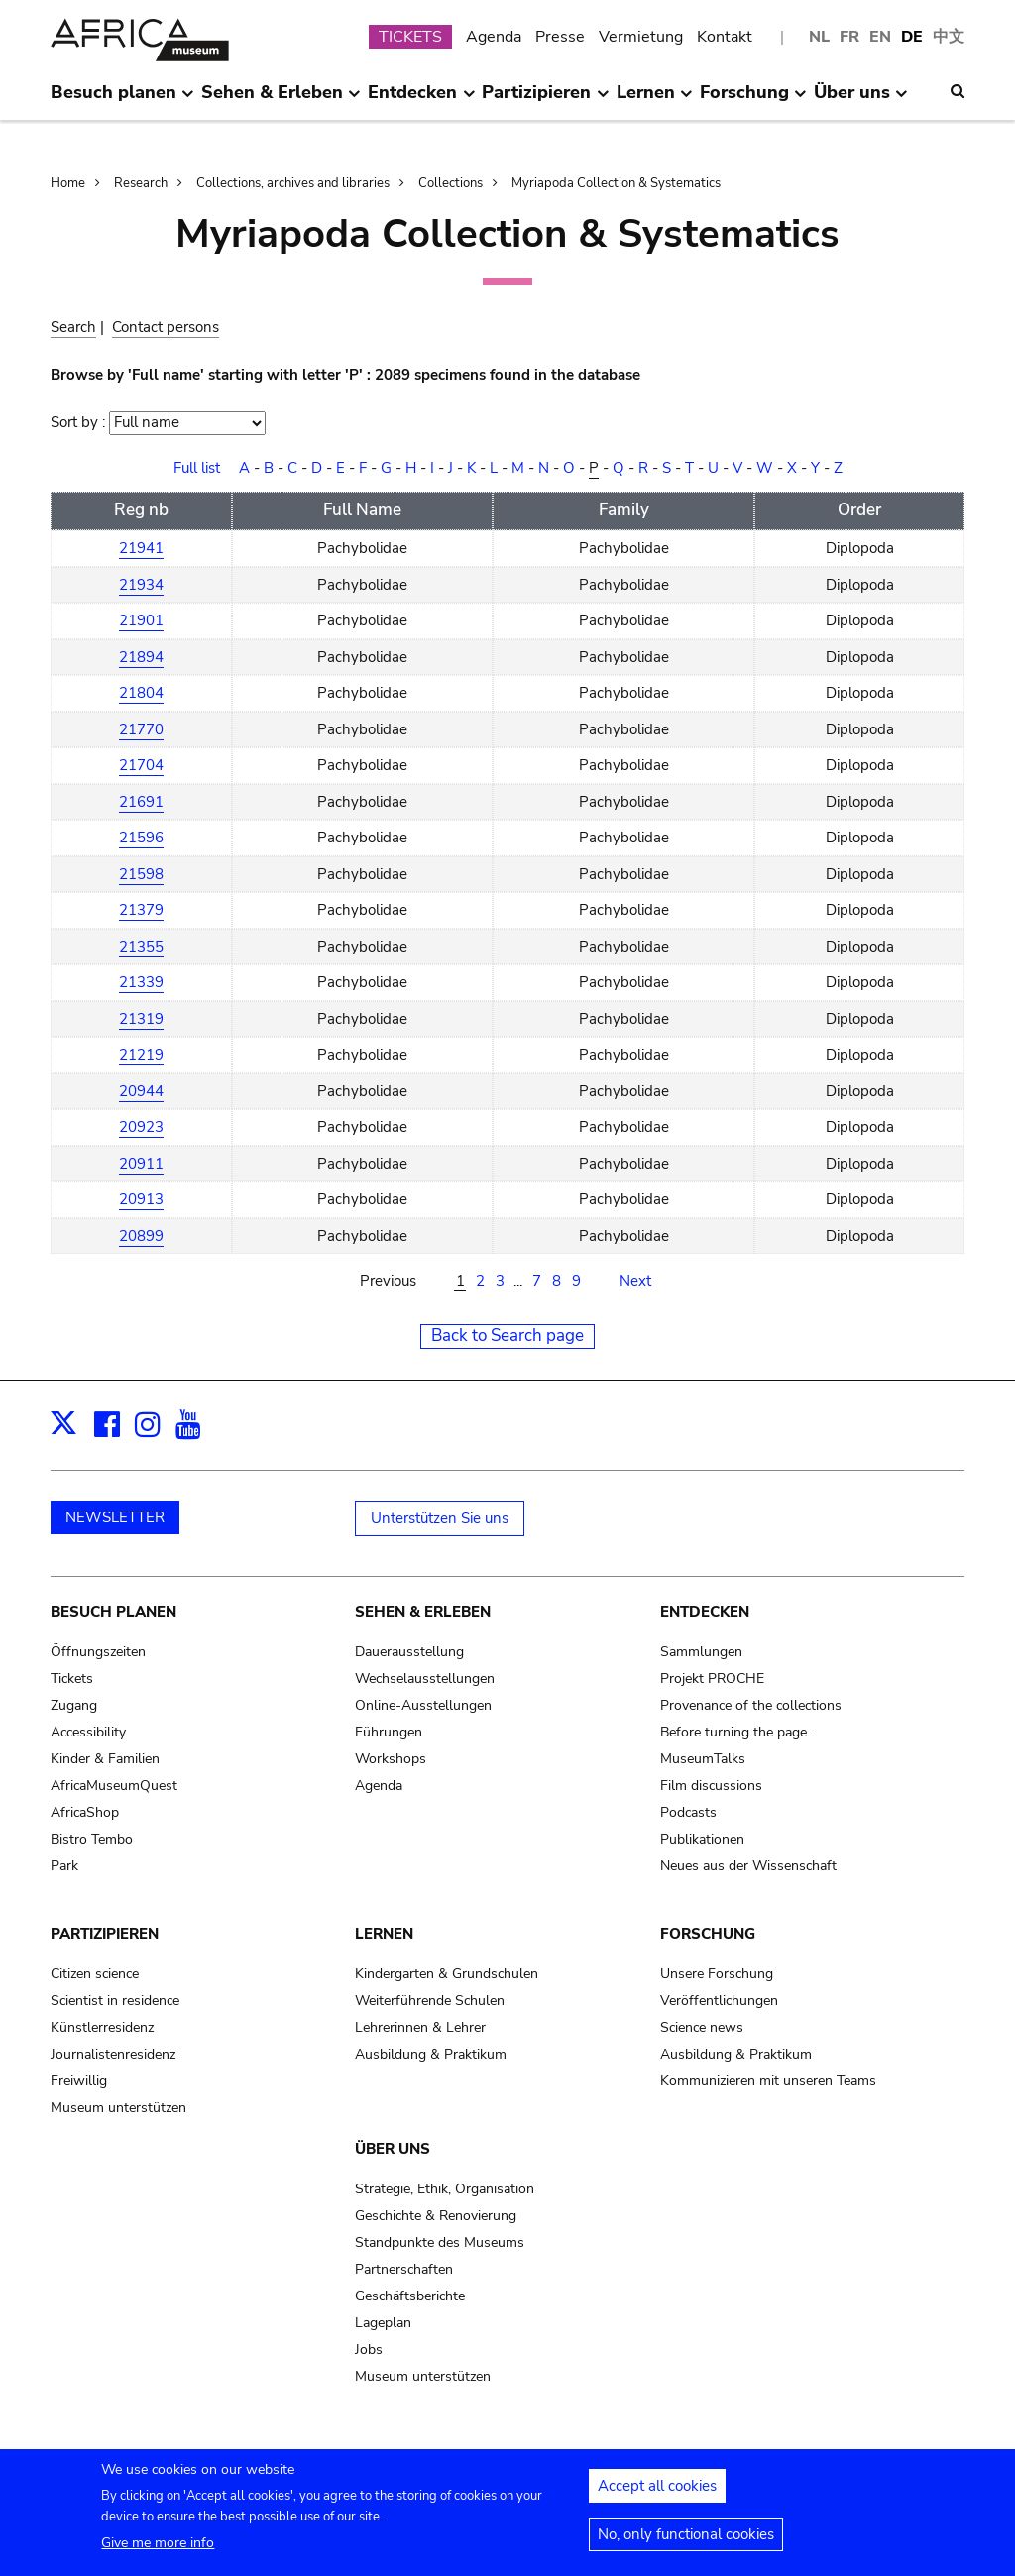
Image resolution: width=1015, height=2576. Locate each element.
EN (880, 37)
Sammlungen (701, 1651)
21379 (141, 910)
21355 (141, 946)
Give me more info (157, 2550)
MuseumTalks (702, 1758)
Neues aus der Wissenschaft (748, 1865)
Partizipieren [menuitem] (545, 100)
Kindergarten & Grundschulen (446, 1973)
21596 (141, 837)
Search (73, 327)
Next (635, 1280)
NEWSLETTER (115, 1517)
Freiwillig (79, 2081)
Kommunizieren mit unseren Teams (768, 2081)
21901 (141, 620)
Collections (450, 183)
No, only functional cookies (686, 2542)
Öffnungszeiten (98, 1651)
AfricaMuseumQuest (114, 1785)
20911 (141, 1164)
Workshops (390, 1758)
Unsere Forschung (716, 1973)
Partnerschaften (404, 2269)
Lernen (384, 1934)
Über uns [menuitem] (861, 100)
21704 (141, 765)
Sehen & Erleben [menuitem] (281, 100)
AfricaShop (85, 1812)
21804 (141, 693)
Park (64, 1865)
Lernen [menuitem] (655, 100)
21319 (141, 1019)
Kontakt (724, 37)
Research (141, 183)
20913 (141, 1199)
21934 (141, 585)
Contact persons (165, 327)
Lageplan (383, 2322)
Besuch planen (113, 1612)
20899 (141, 1236)
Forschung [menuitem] (753, 100)
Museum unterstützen (118, 2107)
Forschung (707, 1934)
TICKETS (410, 37)
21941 (141, 548)
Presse (560, 37)
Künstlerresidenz (102, 2027)
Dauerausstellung (409, 1651)
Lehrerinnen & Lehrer (420, 2027)
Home (68, 183)
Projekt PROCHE (712, 1678)
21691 (141, 802)
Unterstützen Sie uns (439, 1518)
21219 (141, 1054)
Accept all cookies (657, 2494)
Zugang (74, 1705)
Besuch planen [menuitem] (122, 100)
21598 (141, 874)
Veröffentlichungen (719, 2000)
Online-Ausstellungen (423, 1705)
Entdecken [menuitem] (421, 100)
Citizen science (95, 1973)
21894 (141, 657)
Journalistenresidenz (113, 2054)
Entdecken (704, 1612)
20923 (141, 1127)
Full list (196, 468)
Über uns (392, 2149)
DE (912, 37)
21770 (141, 729)
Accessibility (88, 1732)
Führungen (388, 1732)
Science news (701, 2027)
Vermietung (641, 37)
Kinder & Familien (105, 1758)
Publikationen (702, 1839)
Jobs (369, 2349)
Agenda (493, 37)
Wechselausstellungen (425, 1678)
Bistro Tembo (92, 1839)
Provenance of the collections (751, 1705)
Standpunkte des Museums (439, 2242)
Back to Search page (507, 1335)
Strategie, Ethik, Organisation (444, 2189)
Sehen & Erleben (423, 1612)
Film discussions (711, 1785)
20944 (141, 1091)
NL (819, 37)
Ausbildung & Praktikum (431, 2054)
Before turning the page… (738, 1732)
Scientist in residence (115, 2000)
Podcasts (688, 1812)
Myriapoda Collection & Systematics (616, 183)
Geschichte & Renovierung (435, 2215)
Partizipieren (105, 1934)
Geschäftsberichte (410, 2296)
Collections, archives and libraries (293, 183)
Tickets (72, 1678)
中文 (948, 37)
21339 (141, 982)
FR (849, 37)
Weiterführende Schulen (430, 2000)
